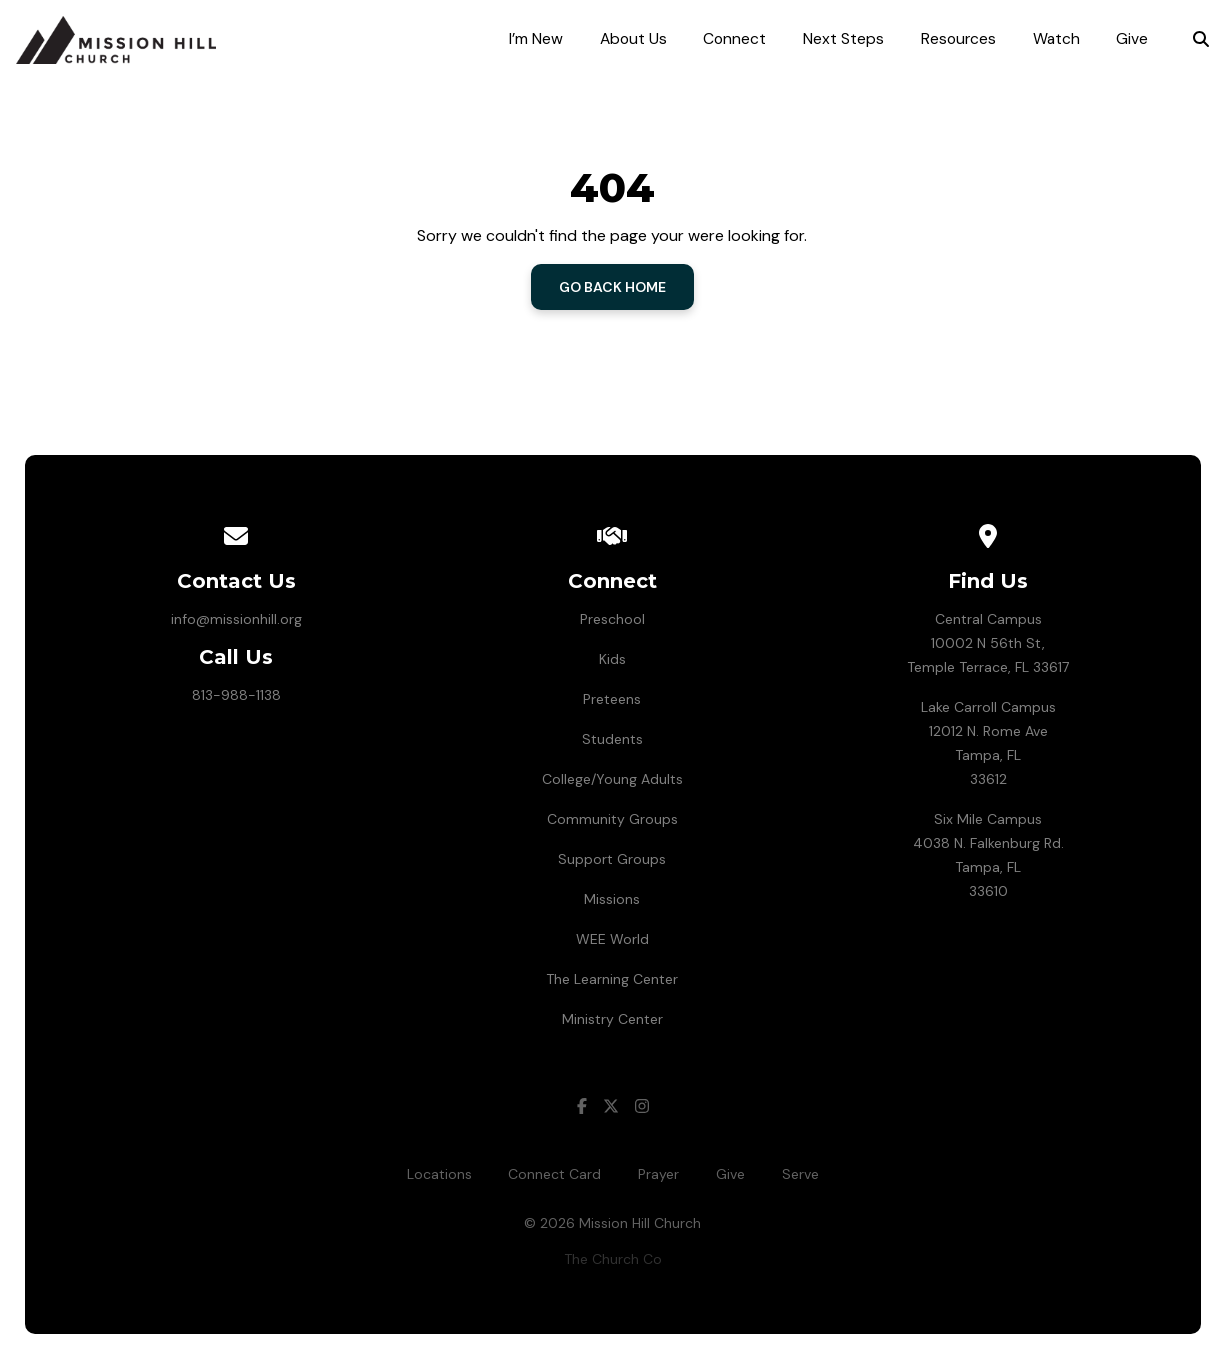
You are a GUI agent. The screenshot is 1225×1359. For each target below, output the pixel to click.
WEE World (612, 939)
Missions (612, 899)
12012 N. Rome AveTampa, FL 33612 (988, 755)
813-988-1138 (236, 695)
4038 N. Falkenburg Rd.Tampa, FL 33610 (988, 867)
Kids (612, 659)
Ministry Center (612, 1019)
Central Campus (988, 619)
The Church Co (613, 1259)
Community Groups (612, 819)
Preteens (612, 699)
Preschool (612, 619)
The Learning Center (612, 979)
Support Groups (612, 859)
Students (612, 739)
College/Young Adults (612, 779)
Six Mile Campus (988, 819)
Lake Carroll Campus (988, 707)
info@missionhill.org (236, 619)
